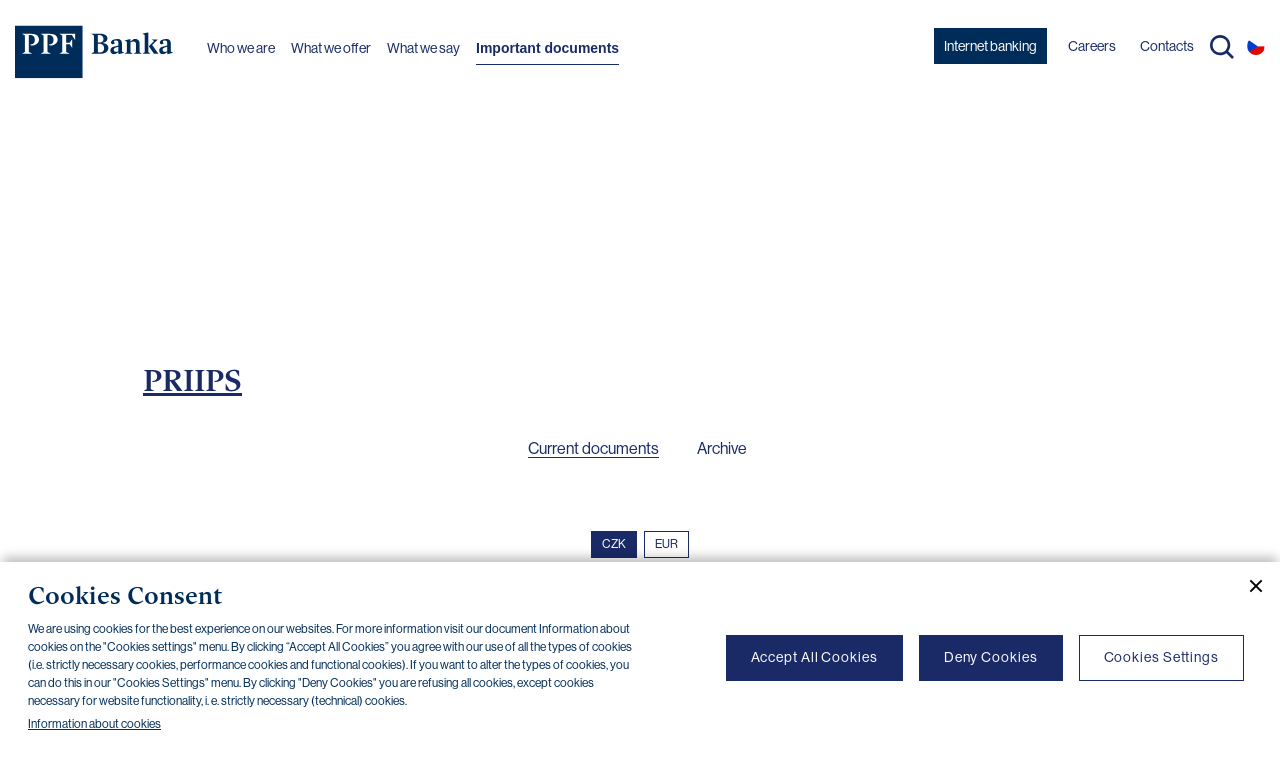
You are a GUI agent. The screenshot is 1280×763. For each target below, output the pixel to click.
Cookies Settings (1161, 657)
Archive (722, 448)
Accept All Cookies (814, 657)
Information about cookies (94, 724)
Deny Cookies (991, 657)
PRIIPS (192, 380)
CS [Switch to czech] (1256, 46)
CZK (614, 544)
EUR (666, 544)
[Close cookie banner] (1248, 586)
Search (1222, 47)
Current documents (593, 448)
